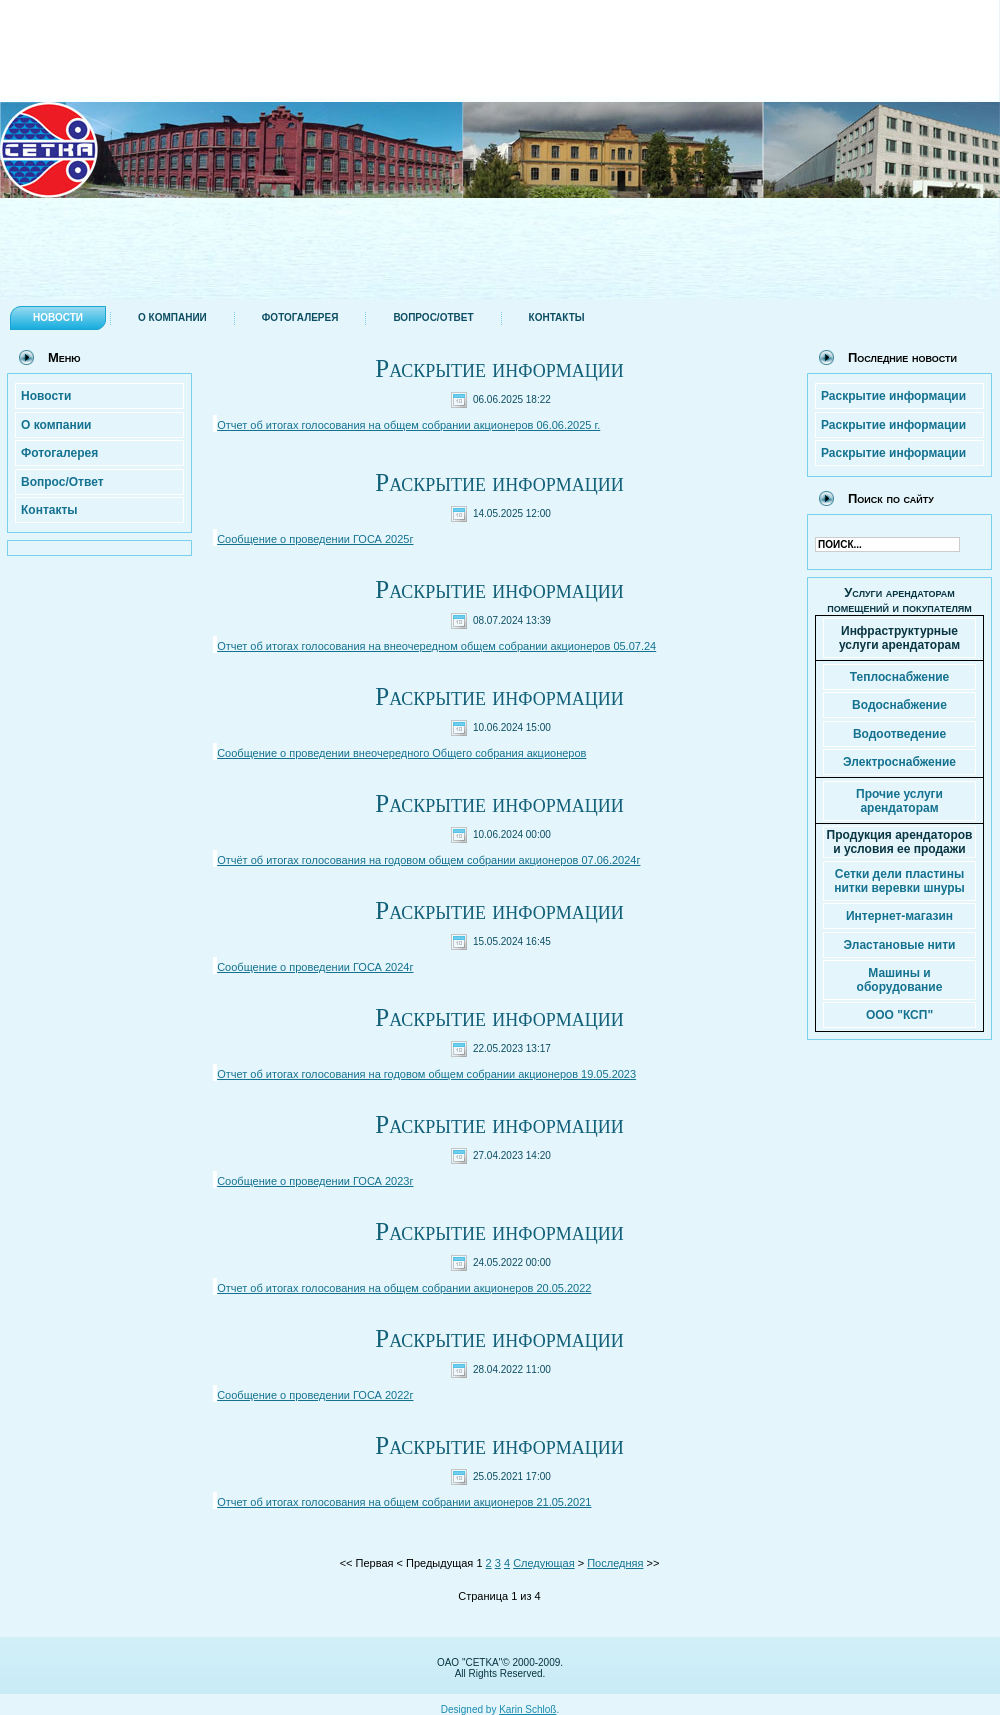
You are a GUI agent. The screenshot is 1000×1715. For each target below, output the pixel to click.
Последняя (615, 1563)
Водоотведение (899, 734)
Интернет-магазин (899, 916)
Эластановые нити (900, 945)
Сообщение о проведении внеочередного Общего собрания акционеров (401, 753)
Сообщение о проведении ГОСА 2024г (315, 967)
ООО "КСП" (899, 1015)
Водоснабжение (899, 705)
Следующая (544, 1563)
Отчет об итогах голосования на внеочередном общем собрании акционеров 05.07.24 (436, 646)
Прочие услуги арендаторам (899, 801)
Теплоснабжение (899, 677)
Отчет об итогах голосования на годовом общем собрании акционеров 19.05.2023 (426, 1074)
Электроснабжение (899, 762)
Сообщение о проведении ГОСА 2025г (315, 539)
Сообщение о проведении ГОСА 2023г (315, 1181)
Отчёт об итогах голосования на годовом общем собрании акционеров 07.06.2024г (428, 860)
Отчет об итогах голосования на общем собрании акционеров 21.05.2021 (404, 1502)
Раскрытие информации (499, 368)
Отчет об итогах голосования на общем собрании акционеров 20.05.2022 (404, 1288)
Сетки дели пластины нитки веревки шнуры (899, 881)
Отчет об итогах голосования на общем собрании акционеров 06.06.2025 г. (408, 425)
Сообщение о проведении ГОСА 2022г (315, 1395)
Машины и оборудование (900, 980)
